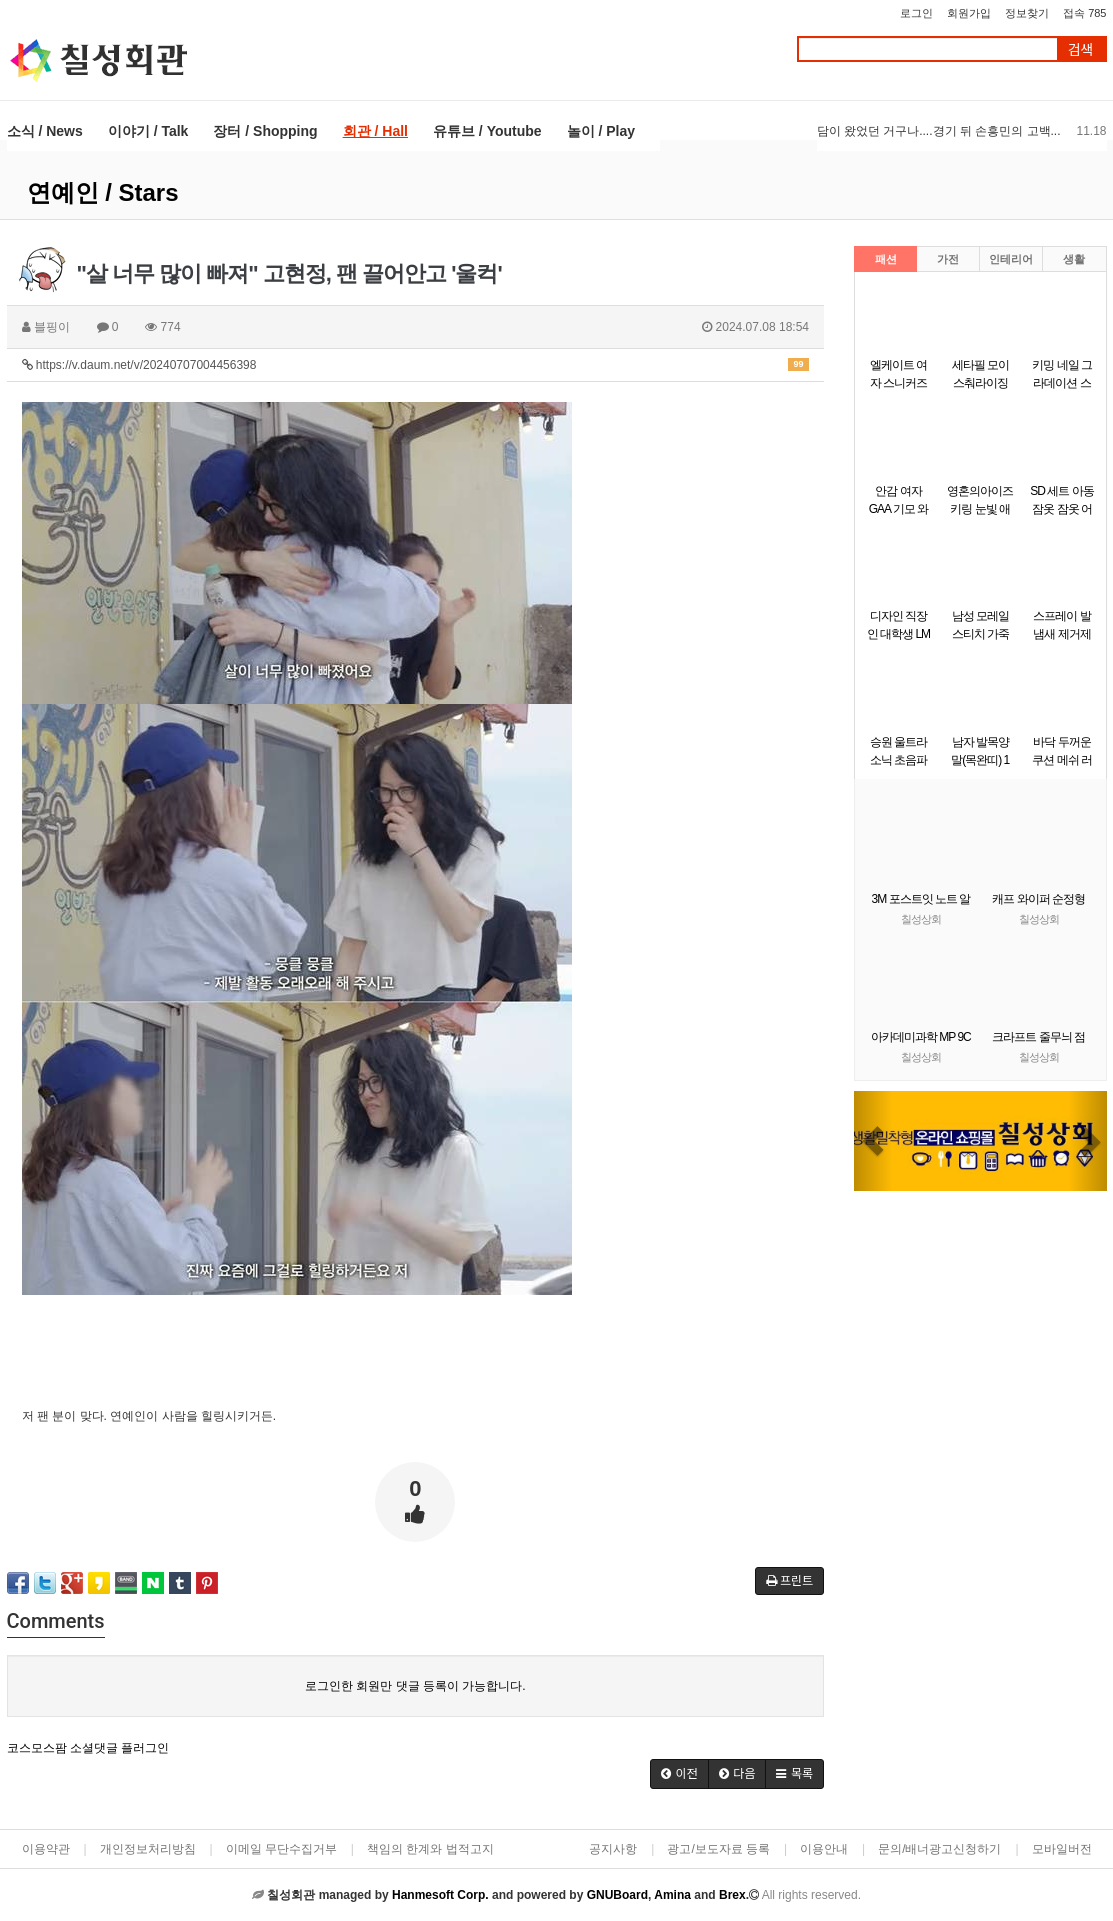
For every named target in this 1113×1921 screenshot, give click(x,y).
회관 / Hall (375, 131)
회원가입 (969, 13)
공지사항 (613, 1849)
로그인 (916, 13)
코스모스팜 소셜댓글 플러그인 (88, 1748)
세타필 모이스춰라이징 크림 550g (980, 383)
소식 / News (45, 131)
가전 (948, 259)
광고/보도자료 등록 (718, 1849)
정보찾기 (1027, 13)
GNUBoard (617, 1895)
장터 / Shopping (265, 131)
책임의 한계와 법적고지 (430, 1849)
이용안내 (824, 1849)
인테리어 (1011, 259)
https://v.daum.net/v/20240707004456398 (416, 365)
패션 (886, 259)
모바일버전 (1062, 1849)
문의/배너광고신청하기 (939, 1849)
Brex (732, 1895)
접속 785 (1084, 13)
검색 (1081, 49)
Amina (672, 1895)
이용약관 (46, 1849)
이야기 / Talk (148, 131)
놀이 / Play (601, 131)
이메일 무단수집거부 (281, 1849)
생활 (1074, 259)
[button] (873, 1141)
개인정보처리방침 (148, 1849)
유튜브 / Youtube (487, 131)
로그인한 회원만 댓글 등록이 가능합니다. (415, 1686)
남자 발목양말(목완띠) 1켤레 (980, 760)
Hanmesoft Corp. (440, 1895)
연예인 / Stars (103, 192)
